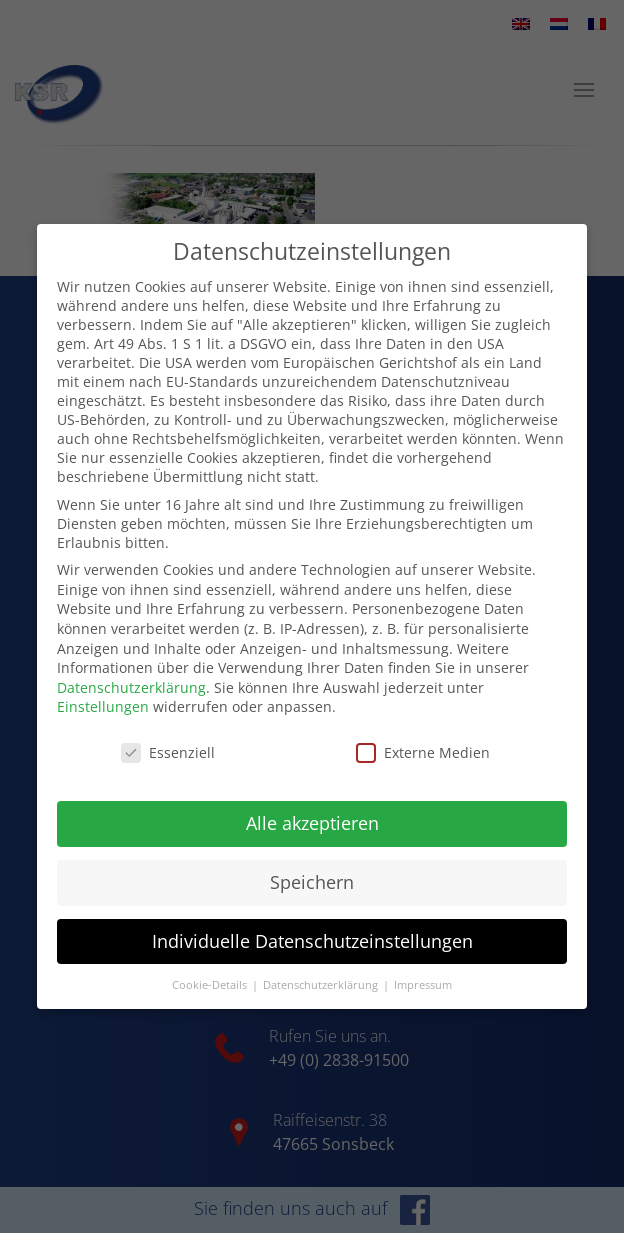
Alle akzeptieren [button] (312, 804)
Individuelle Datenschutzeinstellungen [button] (312, 922)
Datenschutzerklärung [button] (322, 965)
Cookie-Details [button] (211, 965)
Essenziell (168, 733)
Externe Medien (423, 733)
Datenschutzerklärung (131, 668)
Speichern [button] (312, 863)
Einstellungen (103, 687)
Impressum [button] (423, 965)
